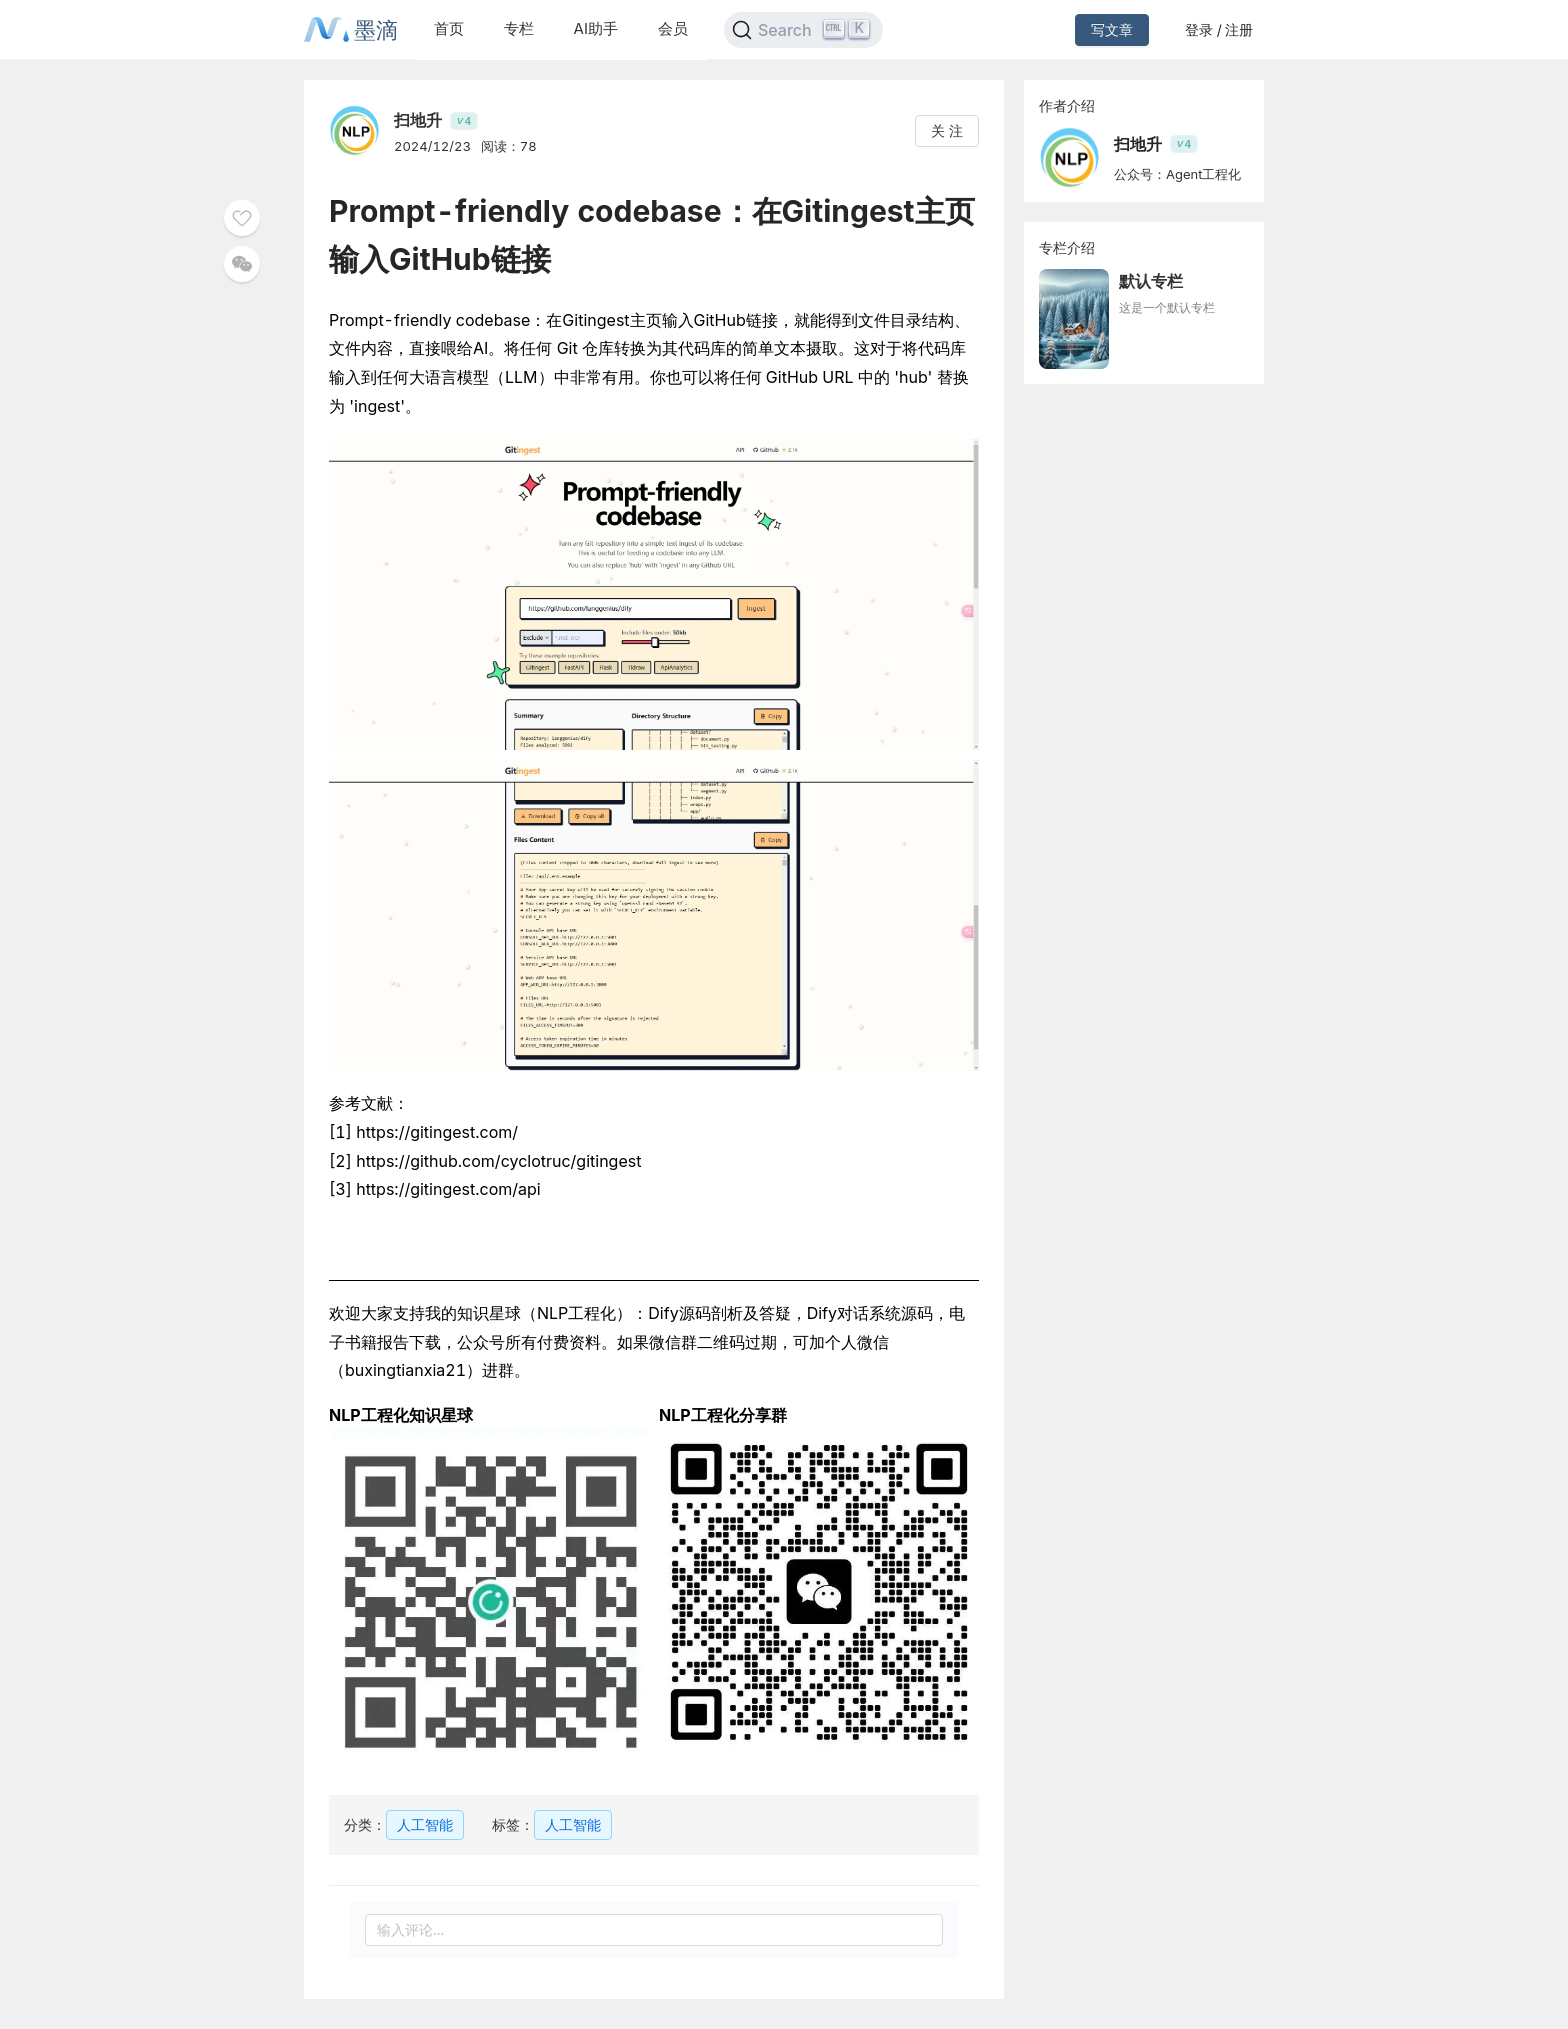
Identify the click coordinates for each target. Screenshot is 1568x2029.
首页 (449, 28)
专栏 (519, 28)
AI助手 (596, 28)
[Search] (803, 30)
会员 (673, 28)
